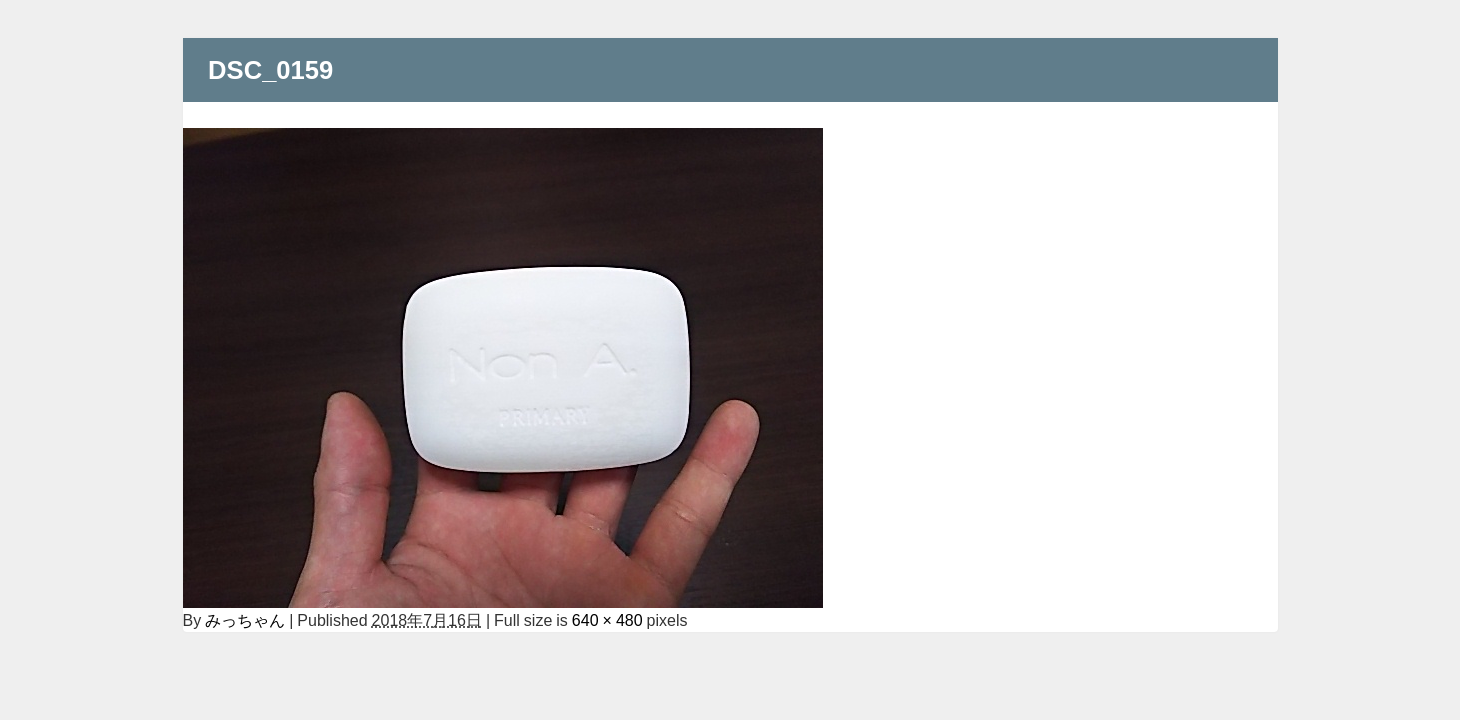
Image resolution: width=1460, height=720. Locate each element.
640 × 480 (607, 620)
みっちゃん (245, 620)
